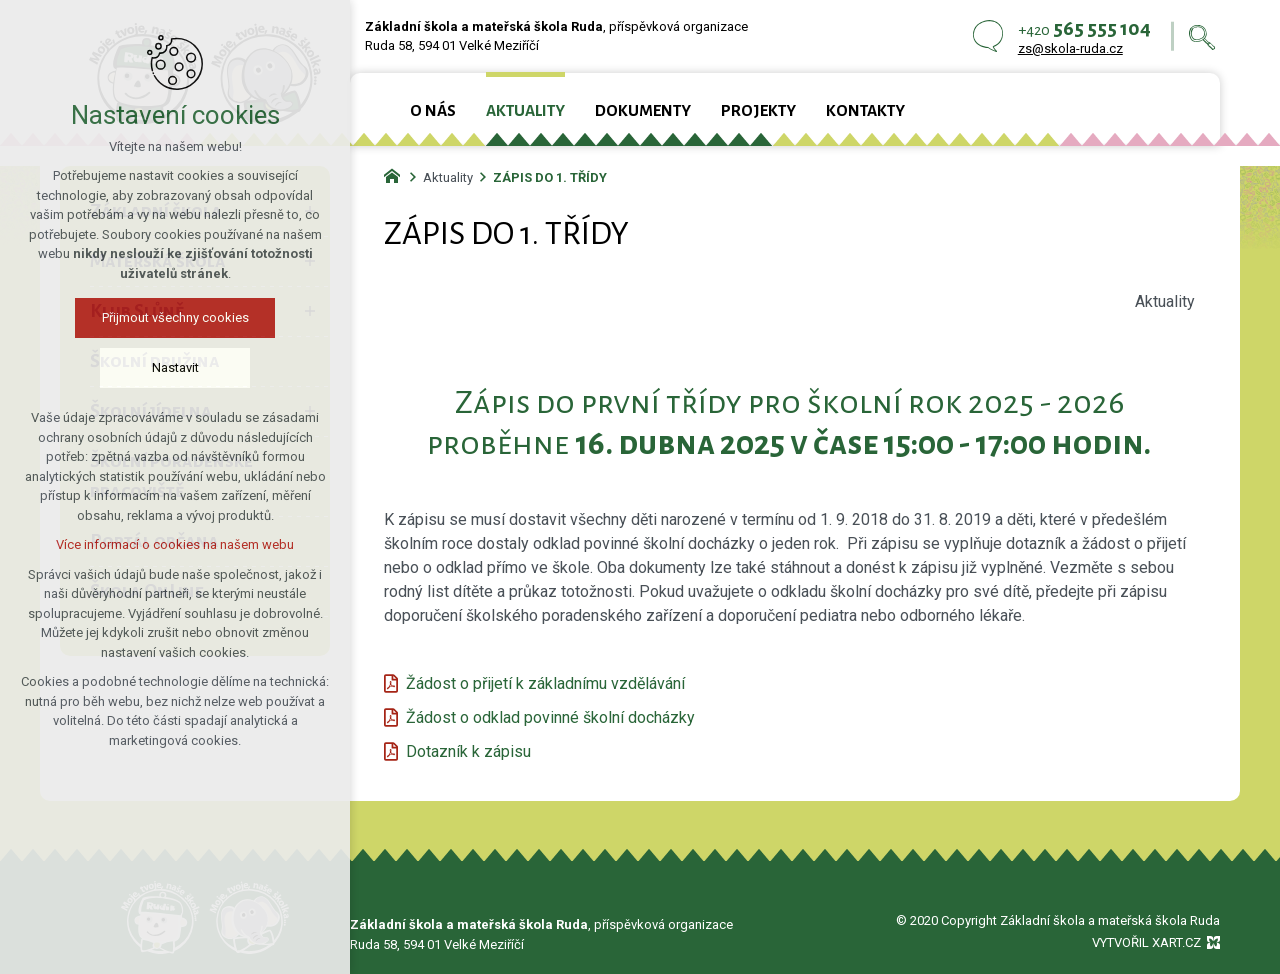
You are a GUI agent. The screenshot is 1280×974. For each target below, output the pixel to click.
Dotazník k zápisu (468, 751)
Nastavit (175, 367)
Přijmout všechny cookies (175, 317)
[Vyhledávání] (1202, 36)
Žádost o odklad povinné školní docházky (550, 717)
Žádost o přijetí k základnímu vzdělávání (545, 683)
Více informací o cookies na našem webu (175, 544)
